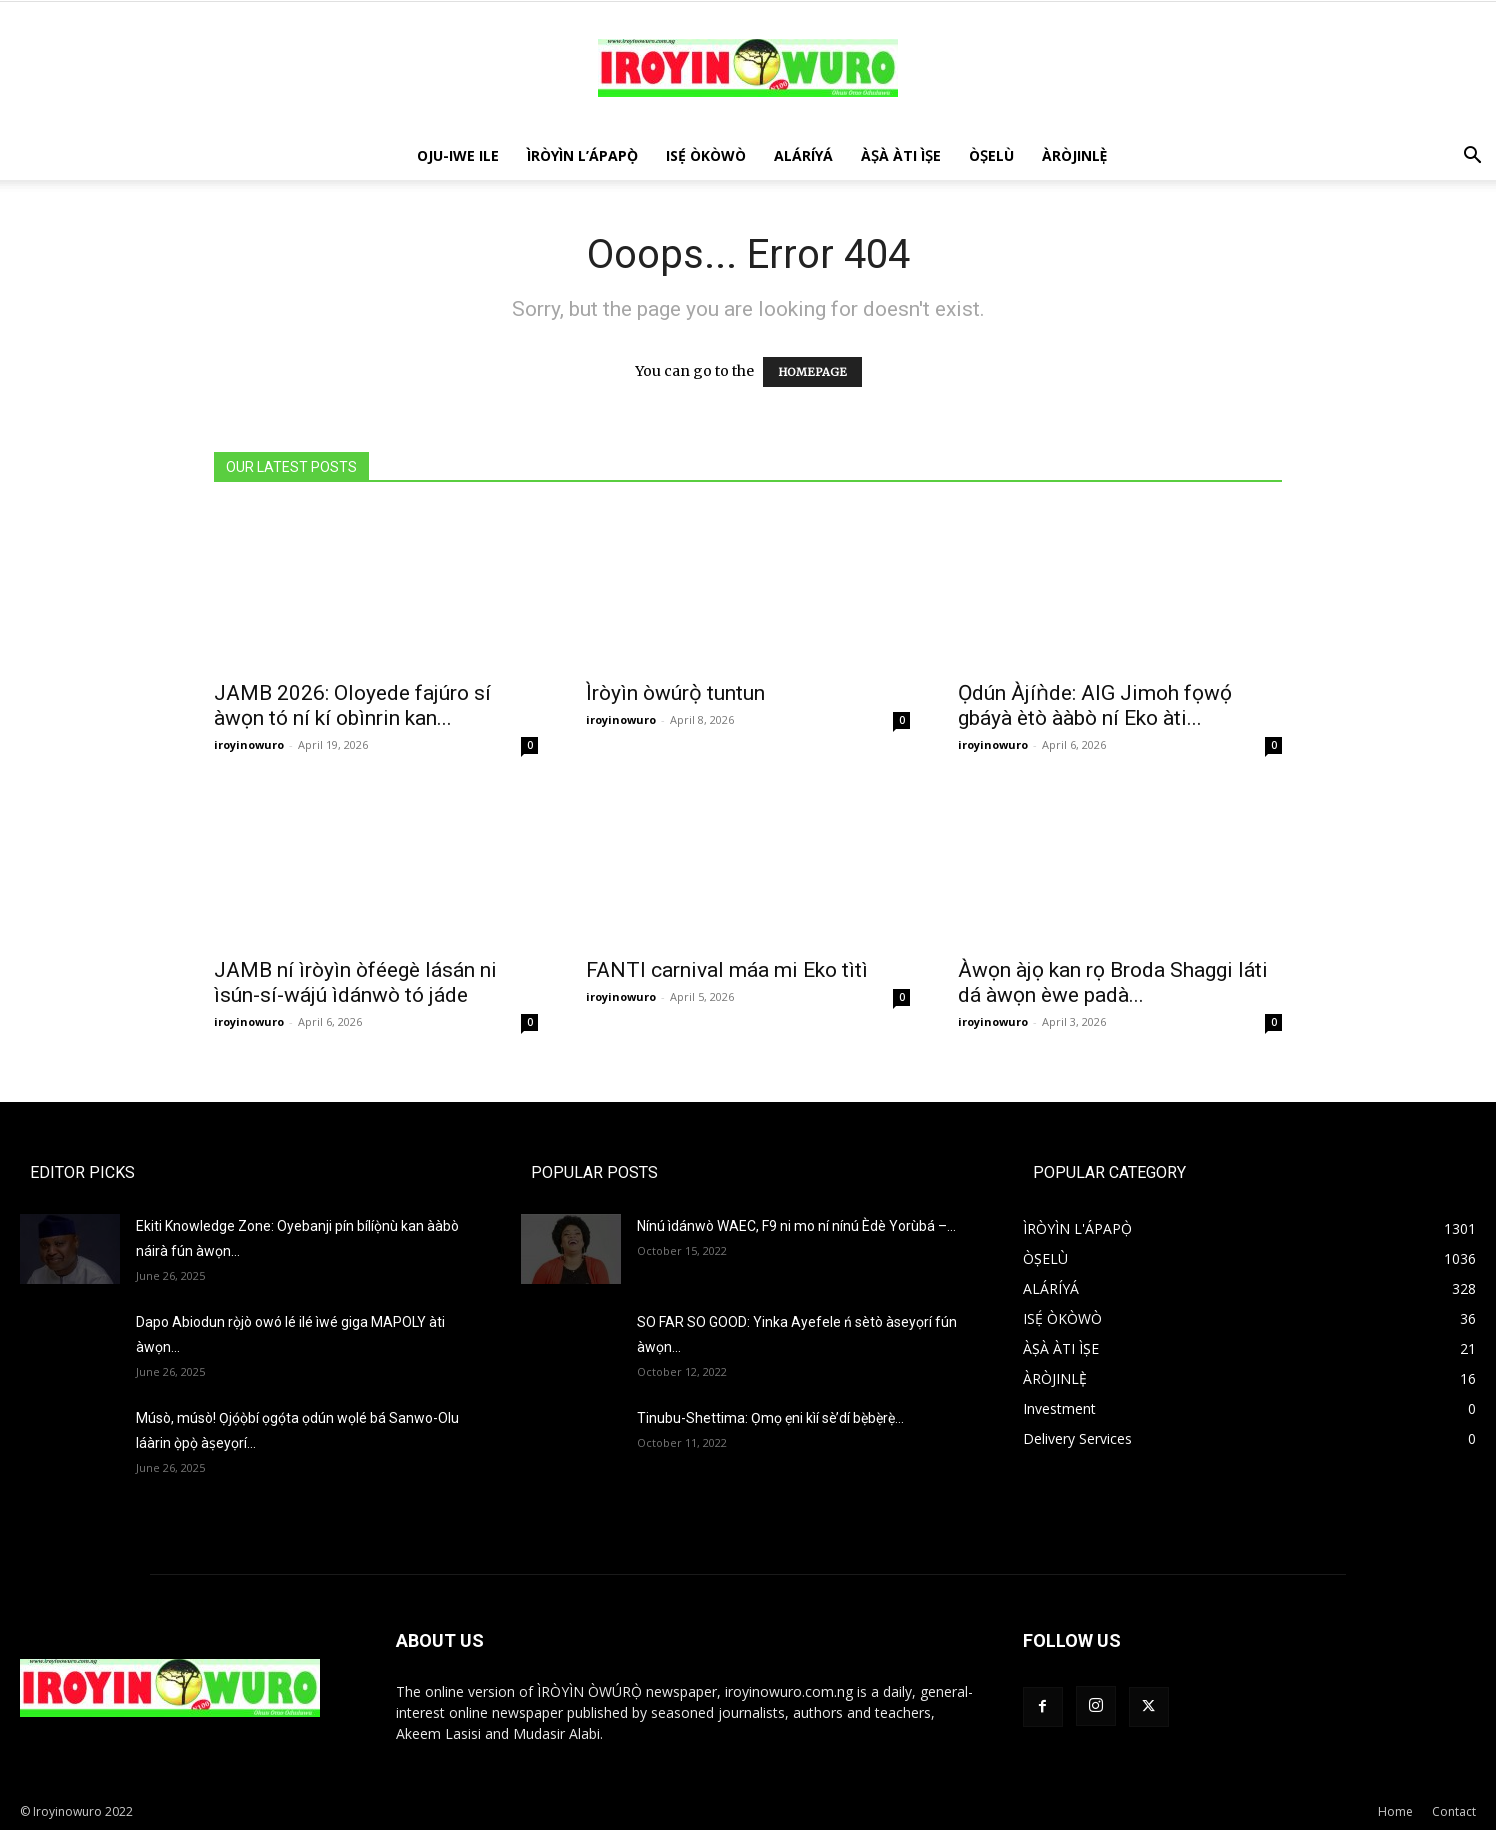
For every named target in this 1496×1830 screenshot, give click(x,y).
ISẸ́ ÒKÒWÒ (706, 155)
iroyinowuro (249, 744)
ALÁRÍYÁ (803, 155)
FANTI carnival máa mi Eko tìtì (727, 970)
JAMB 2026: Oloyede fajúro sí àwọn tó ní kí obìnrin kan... (352, 705)
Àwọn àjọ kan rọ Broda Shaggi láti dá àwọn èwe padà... (1113, 982)
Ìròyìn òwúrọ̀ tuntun (675, 693)
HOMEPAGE (812, 372)
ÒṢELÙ (991, 155)
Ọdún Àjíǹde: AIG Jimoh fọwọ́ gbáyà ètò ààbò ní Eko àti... (1095, 705)
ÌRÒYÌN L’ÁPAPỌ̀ (582, 155)
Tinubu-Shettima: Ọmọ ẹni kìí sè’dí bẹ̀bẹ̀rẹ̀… (770, 1418)
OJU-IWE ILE (458, 155)
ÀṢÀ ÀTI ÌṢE (901, 155)
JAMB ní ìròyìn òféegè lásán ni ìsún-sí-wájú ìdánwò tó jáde (355, 982)
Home (1395, 1811)
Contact (1454, 1811)
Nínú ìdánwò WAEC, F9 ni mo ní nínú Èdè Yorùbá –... (796, 1226)
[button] (1472, 157)
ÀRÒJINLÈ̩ (1075, 155)
